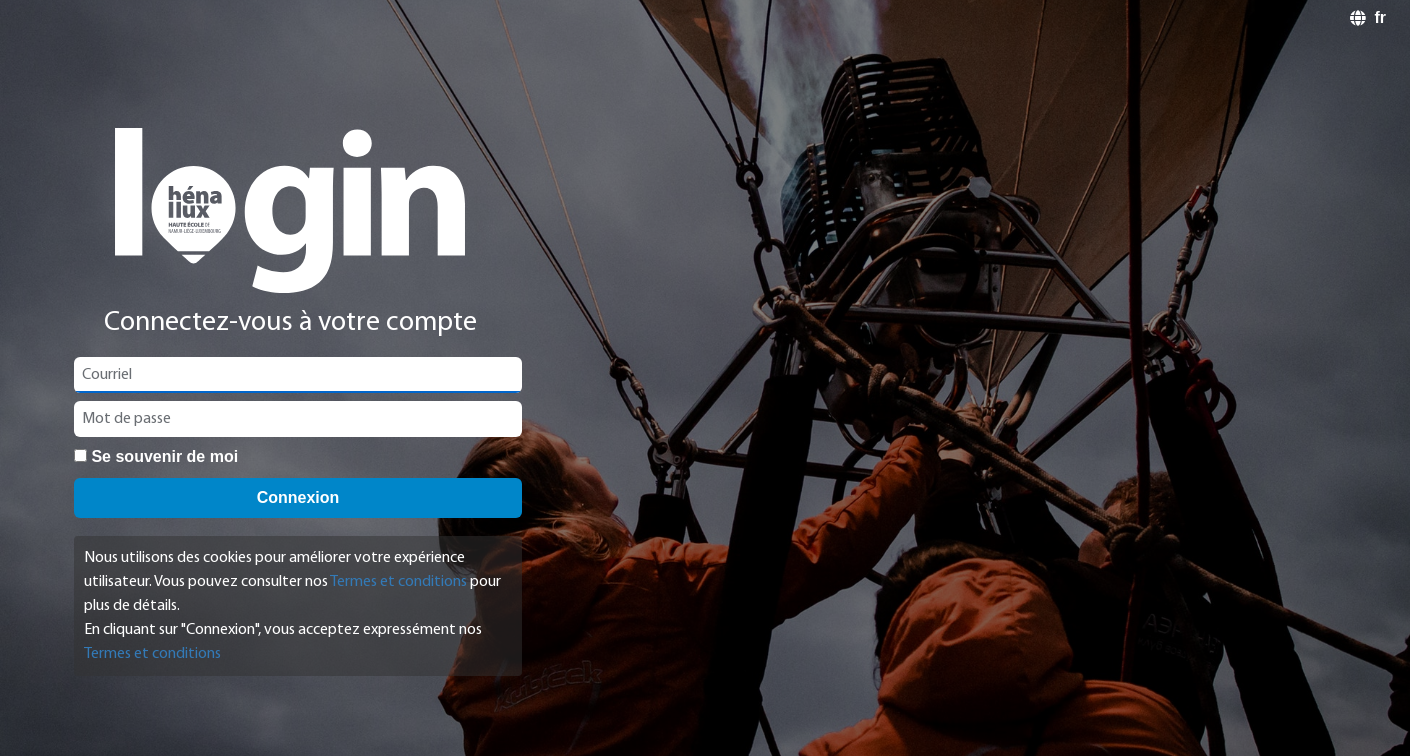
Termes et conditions (398, 582)
